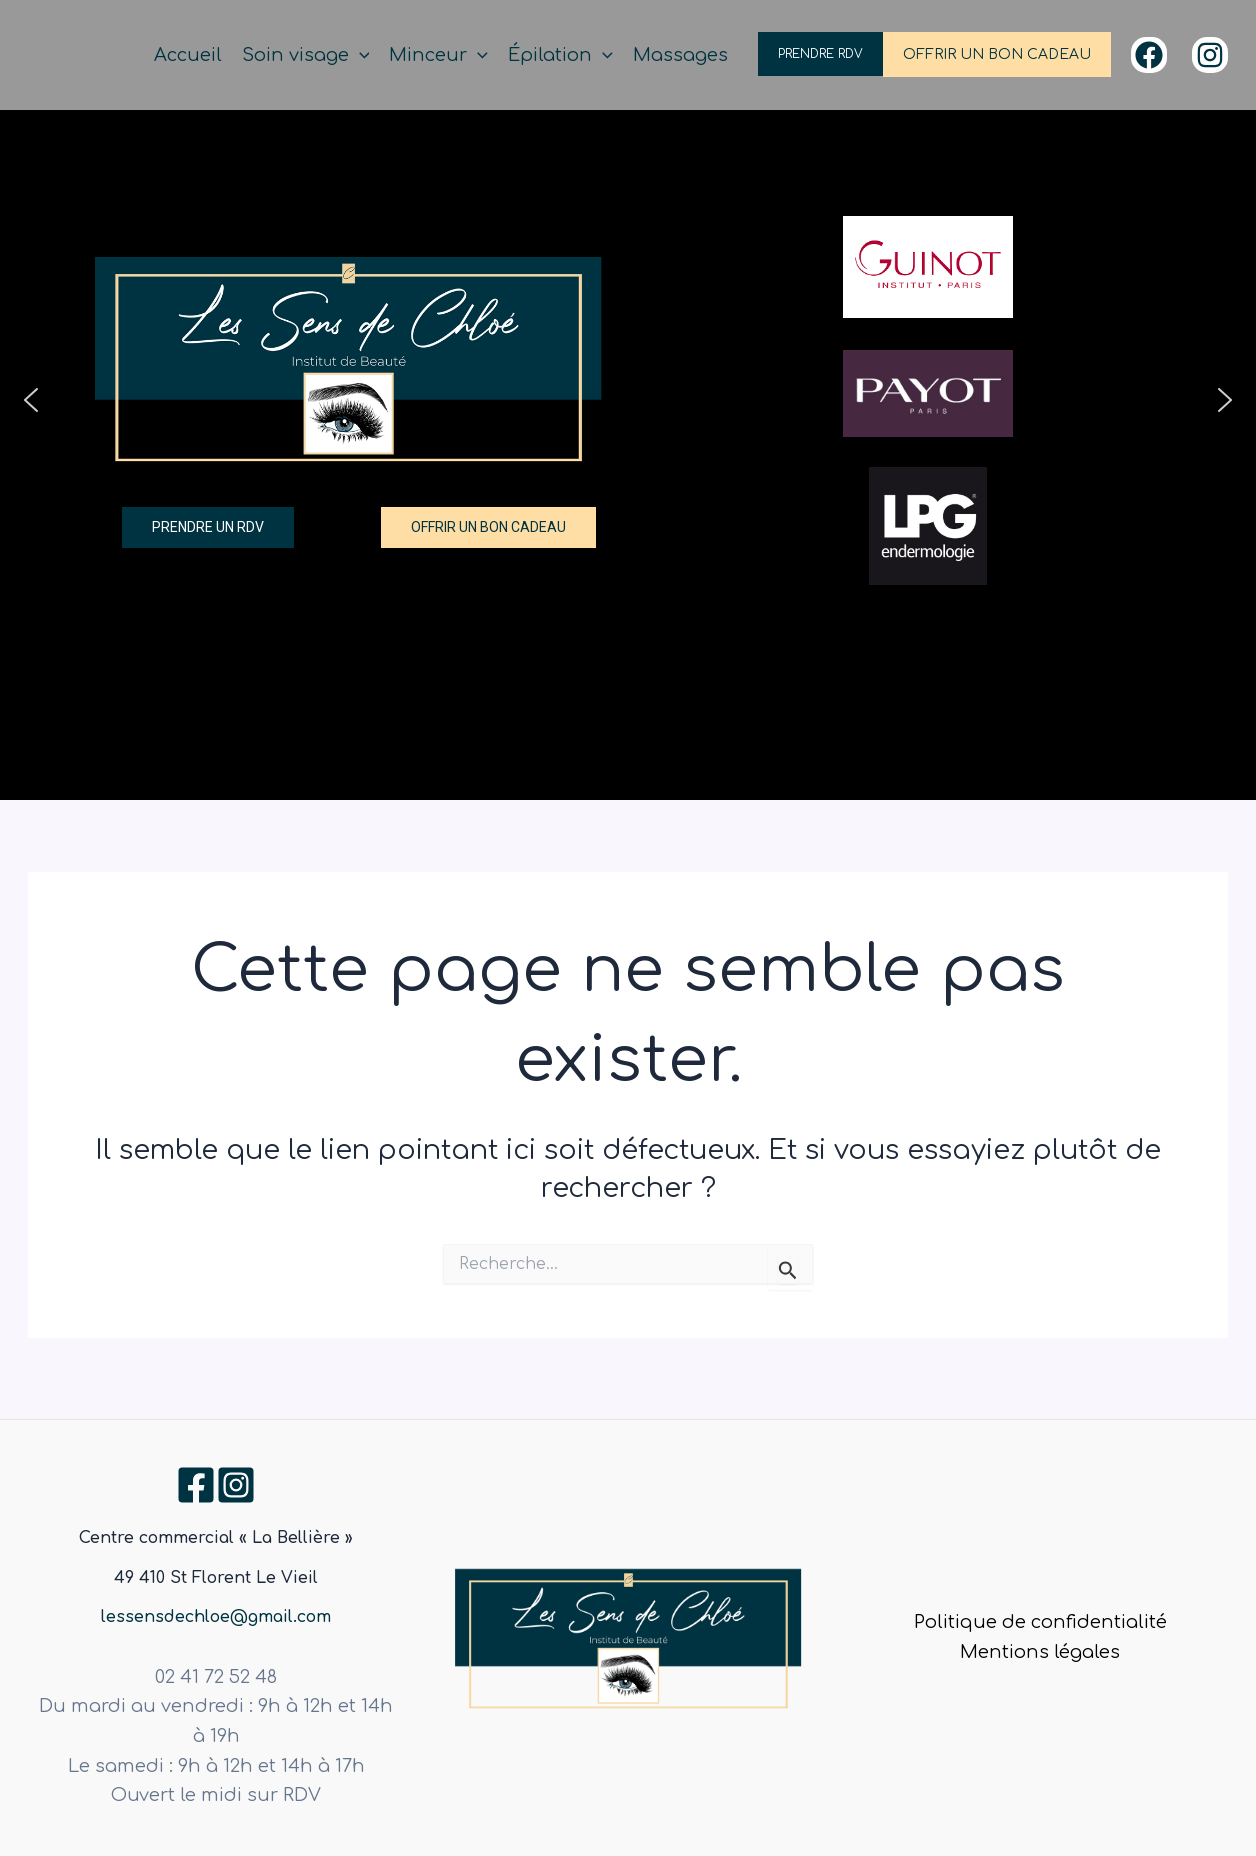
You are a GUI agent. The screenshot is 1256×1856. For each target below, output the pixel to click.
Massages (680, 55)
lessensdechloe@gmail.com (216, 1617)
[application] (359, 55)
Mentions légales (1040, 1652)
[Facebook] (1149, 55)
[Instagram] (1210, 55)
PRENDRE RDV (820, 54)
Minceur (438, 55)
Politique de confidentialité (1040, 1622)
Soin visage (306, 55)
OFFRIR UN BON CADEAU (997, 54)
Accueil (188, 55)
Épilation (560, 55)
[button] (31, 400)
